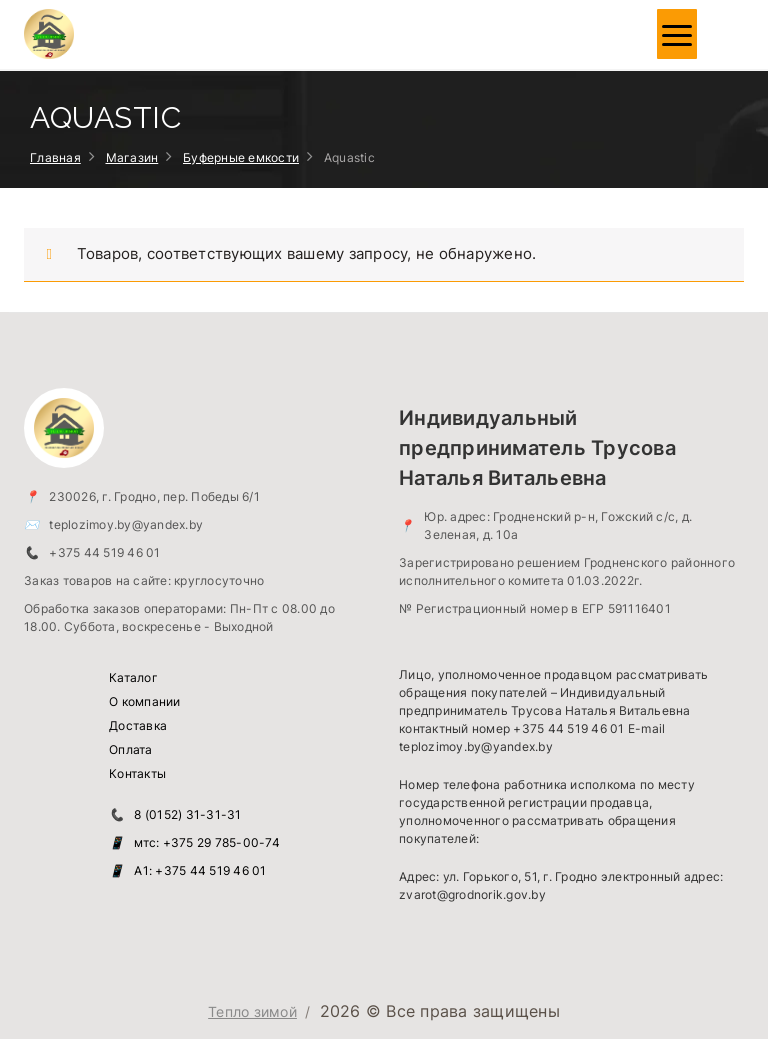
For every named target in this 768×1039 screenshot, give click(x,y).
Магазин (132, 157)
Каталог (133, 677)
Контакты (137, 773)
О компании (145, 701)
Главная (55, 157)
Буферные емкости (241, 157)
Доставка (138, 725)
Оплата (131, 749)
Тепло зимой (252, 1011)
